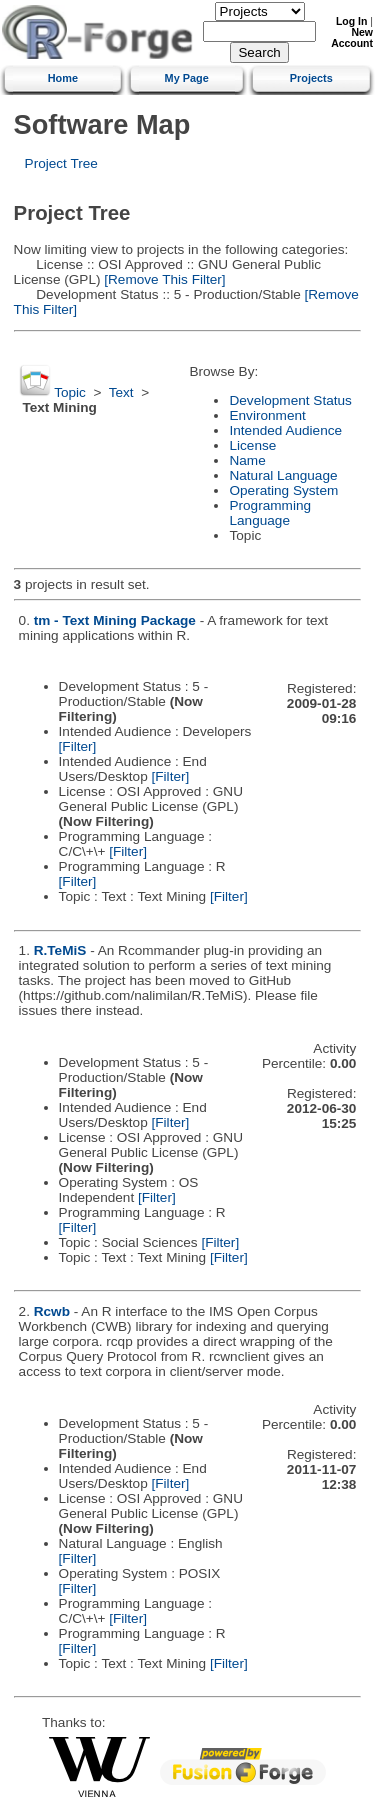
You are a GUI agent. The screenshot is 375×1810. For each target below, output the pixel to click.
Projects (311, 78)
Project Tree (61, 163)
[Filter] (78, 746)
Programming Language (270, 513)
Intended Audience (285, 430)
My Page (187, 78)
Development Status (290, 400)
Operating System (283, 490)
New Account (352, 38)
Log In (351, 21)
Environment (267, 415)
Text (121, 392)
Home (63, 78)
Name (247, 460)
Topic (70, 392)
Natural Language (283, 475)
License (252, 445)
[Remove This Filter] (162, 279)
